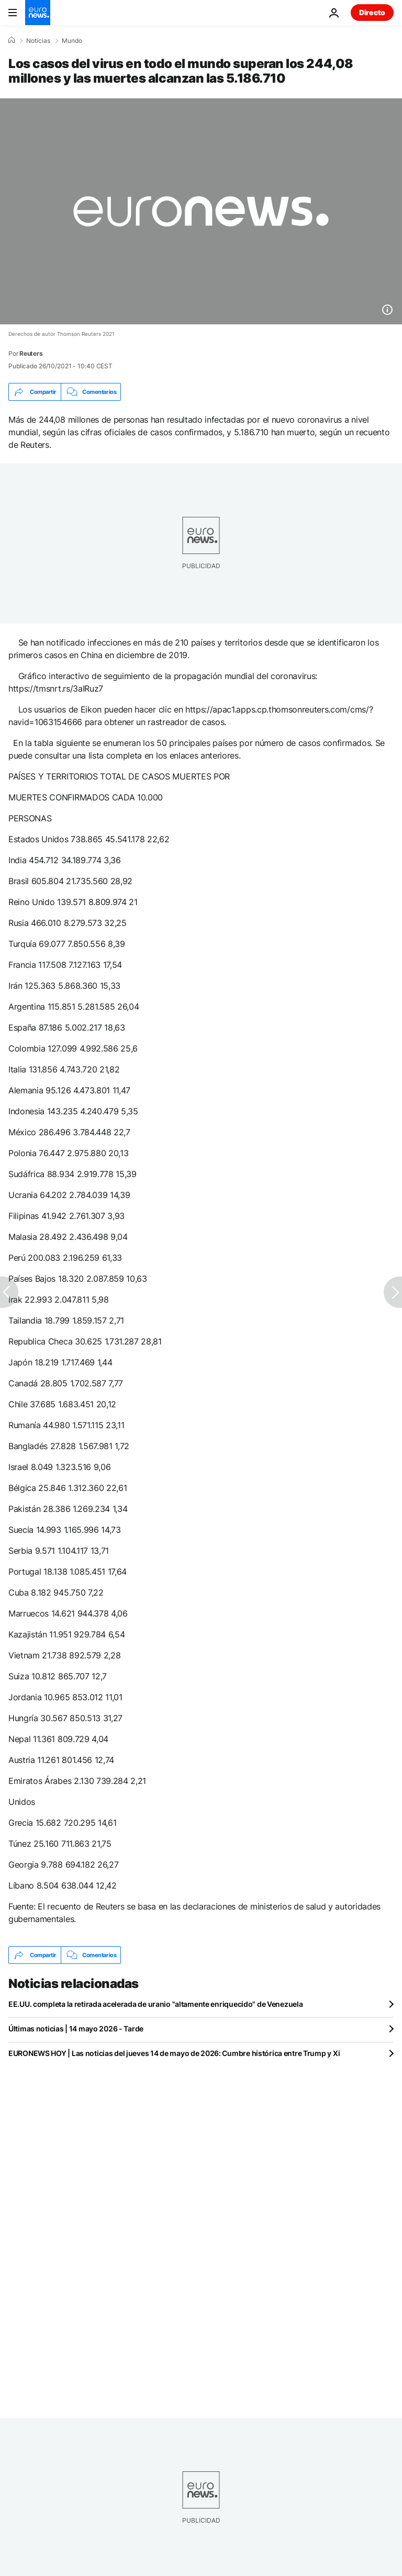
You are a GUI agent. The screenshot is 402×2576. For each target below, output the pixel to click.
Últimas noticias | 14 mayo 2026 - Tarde (75, 2028)
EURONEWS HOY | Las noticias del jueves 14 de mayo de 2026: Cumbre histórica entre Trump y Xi (174, 2053)
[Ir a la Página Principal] (37, 12)
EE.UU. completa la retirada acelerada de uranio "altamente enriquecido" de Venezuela (155, 2003)
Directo (372, 12)
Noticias (38, 41)
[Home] (11, 40)
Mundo (72, 41)
